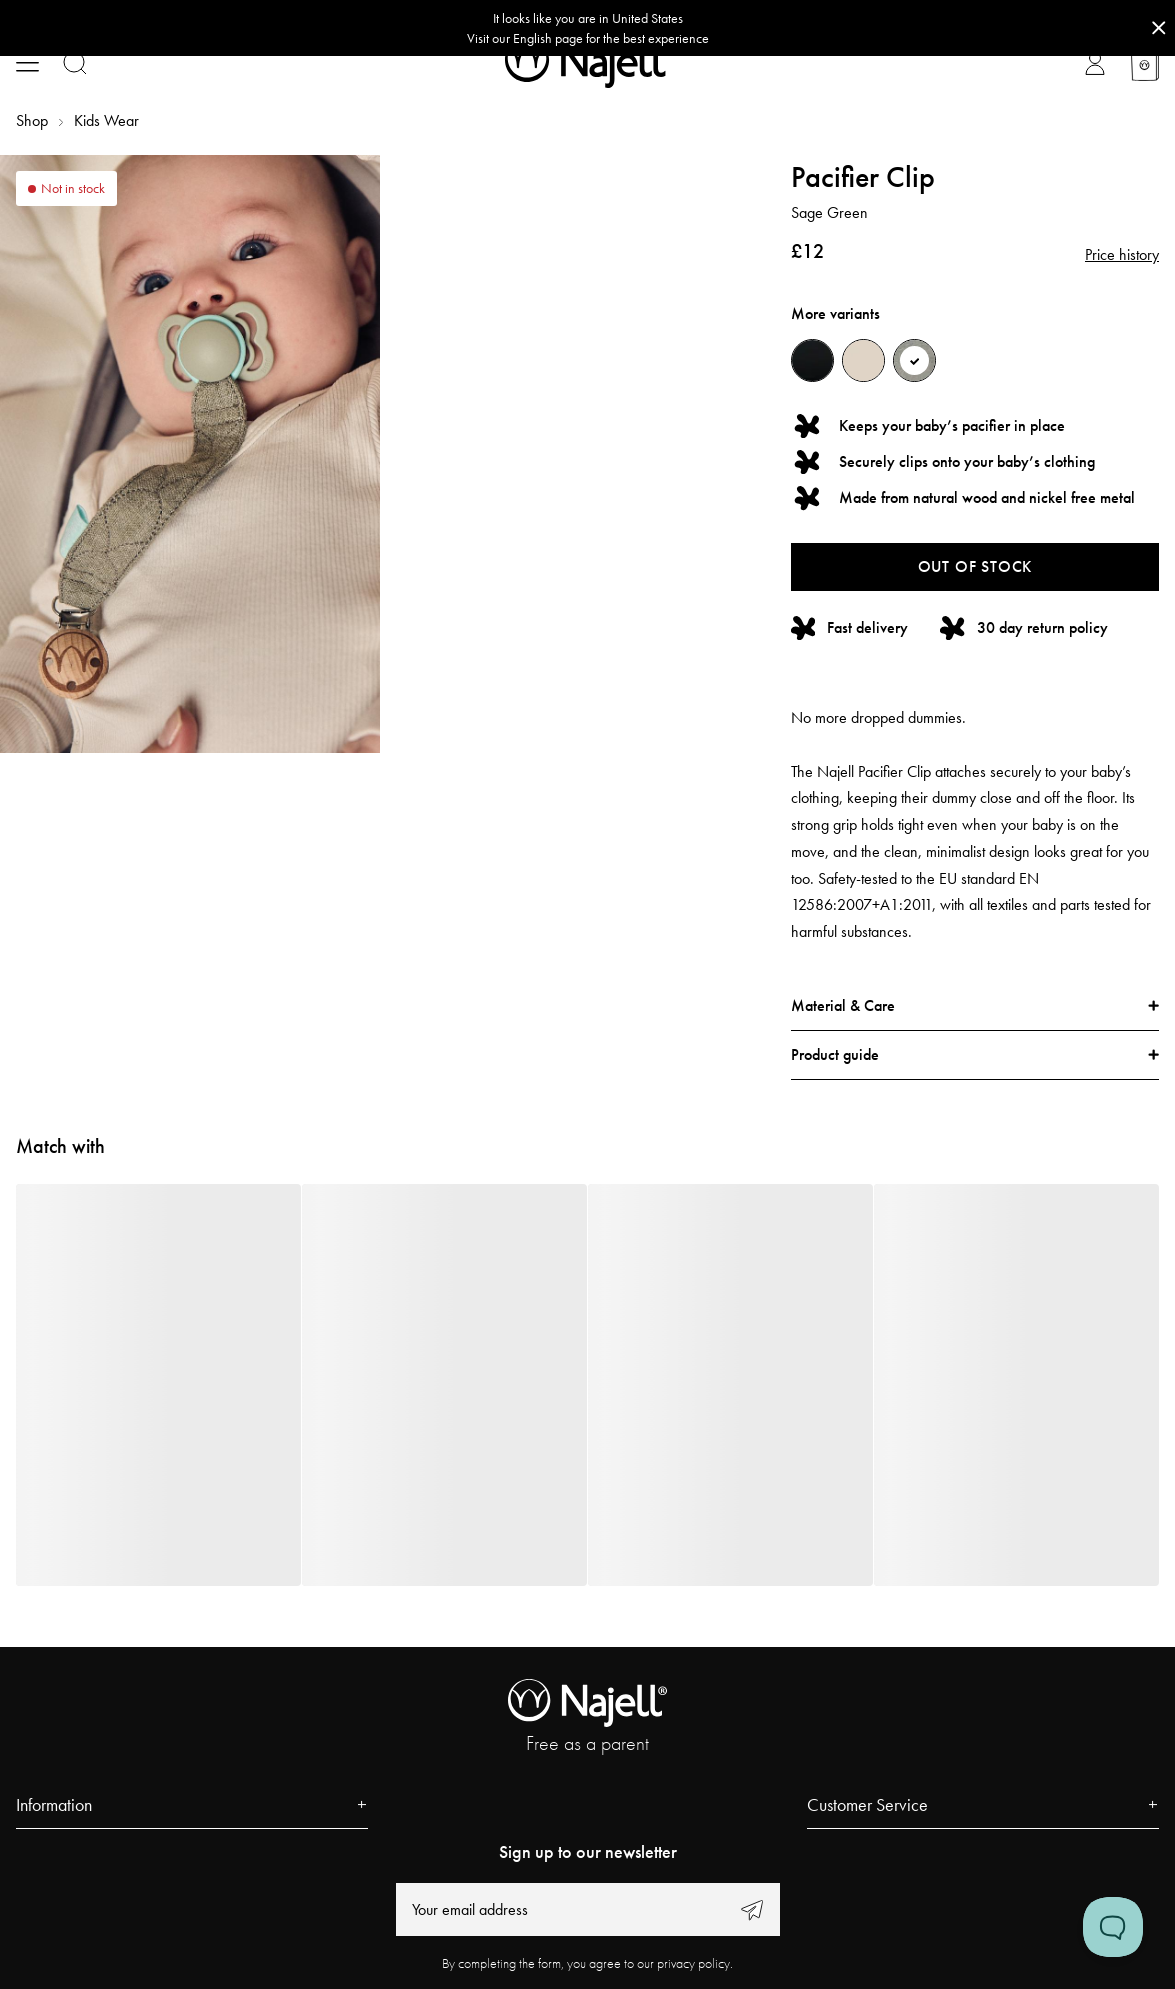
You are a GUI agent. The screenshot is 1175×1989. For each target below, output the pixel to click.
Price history (1122, 254)
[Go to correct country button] (587, 28)
